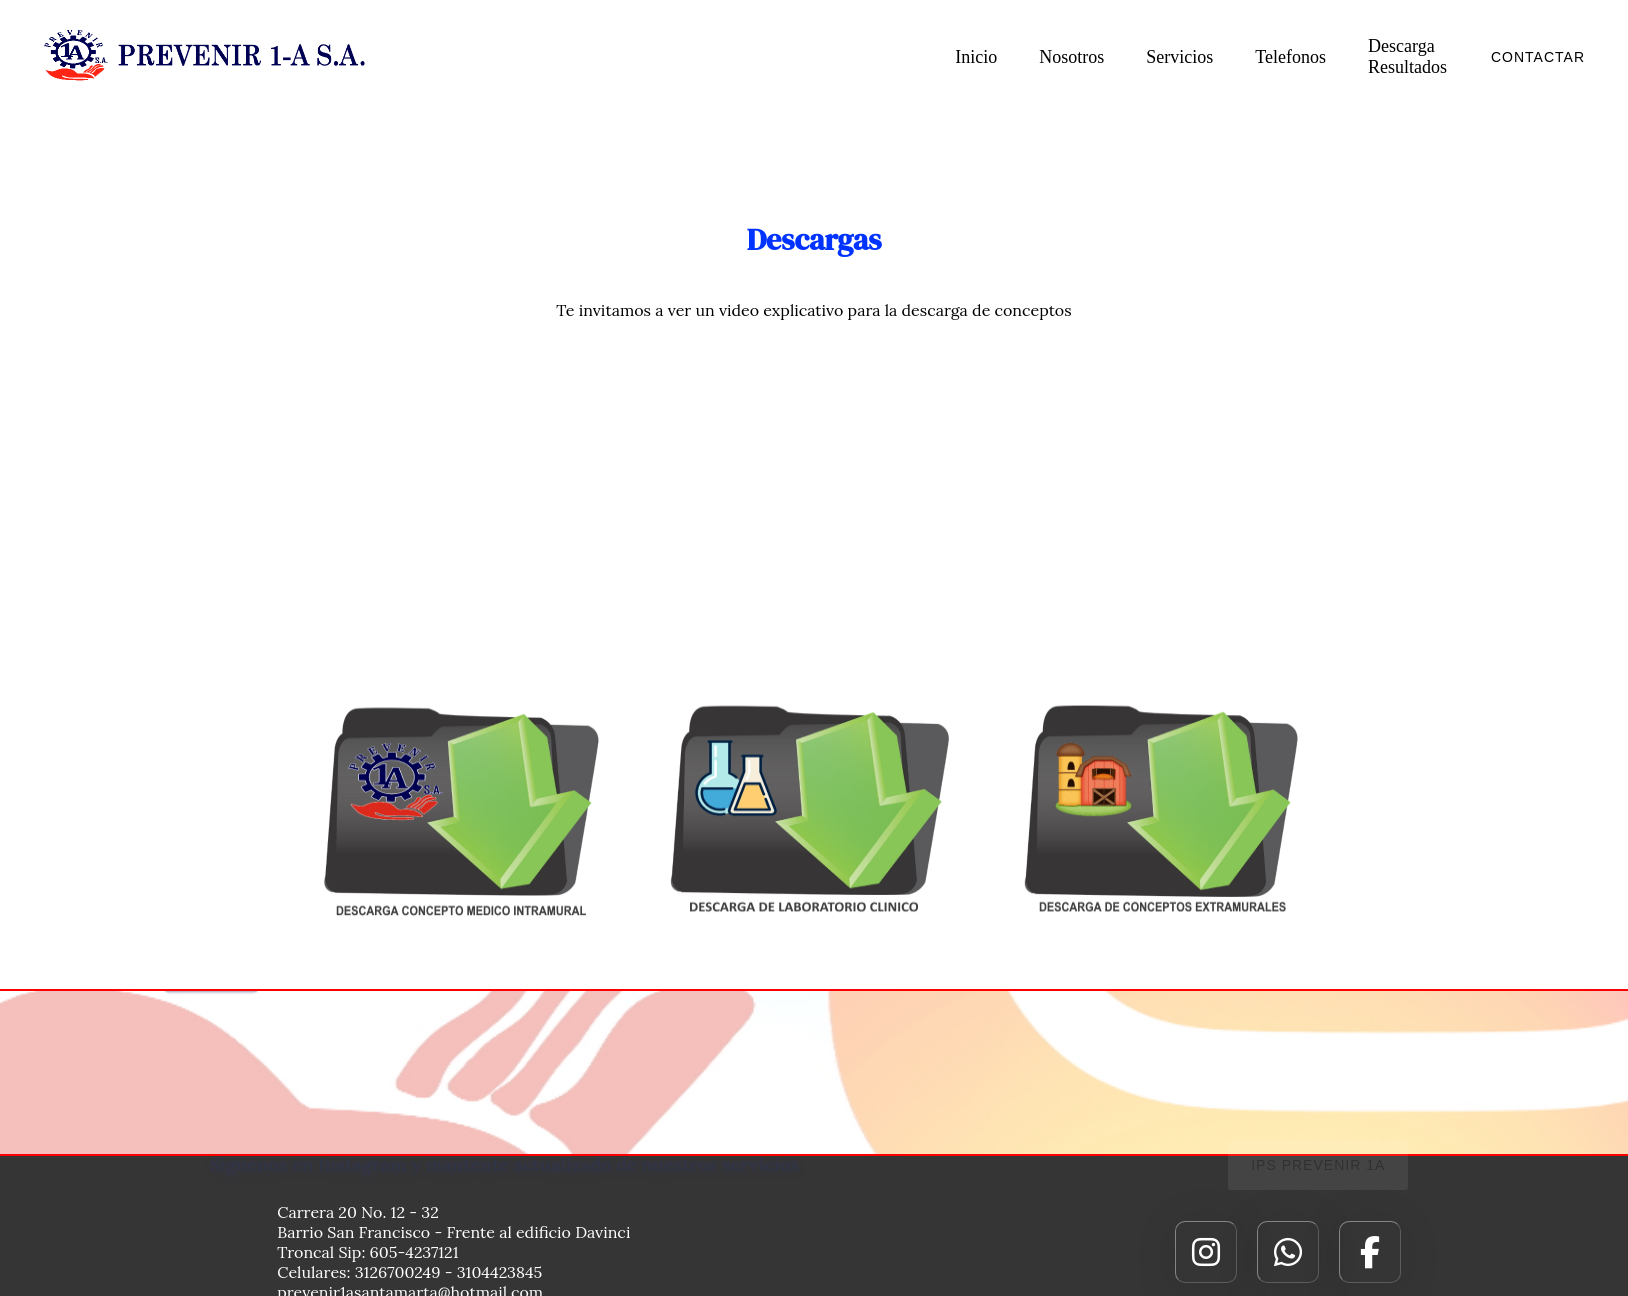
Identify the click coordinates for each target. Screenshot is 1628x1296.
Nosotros (1071, 57)
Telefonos (1290, 57)
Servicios (1179, 57)
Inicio (976, 57)
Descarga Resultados (1407, 56)
